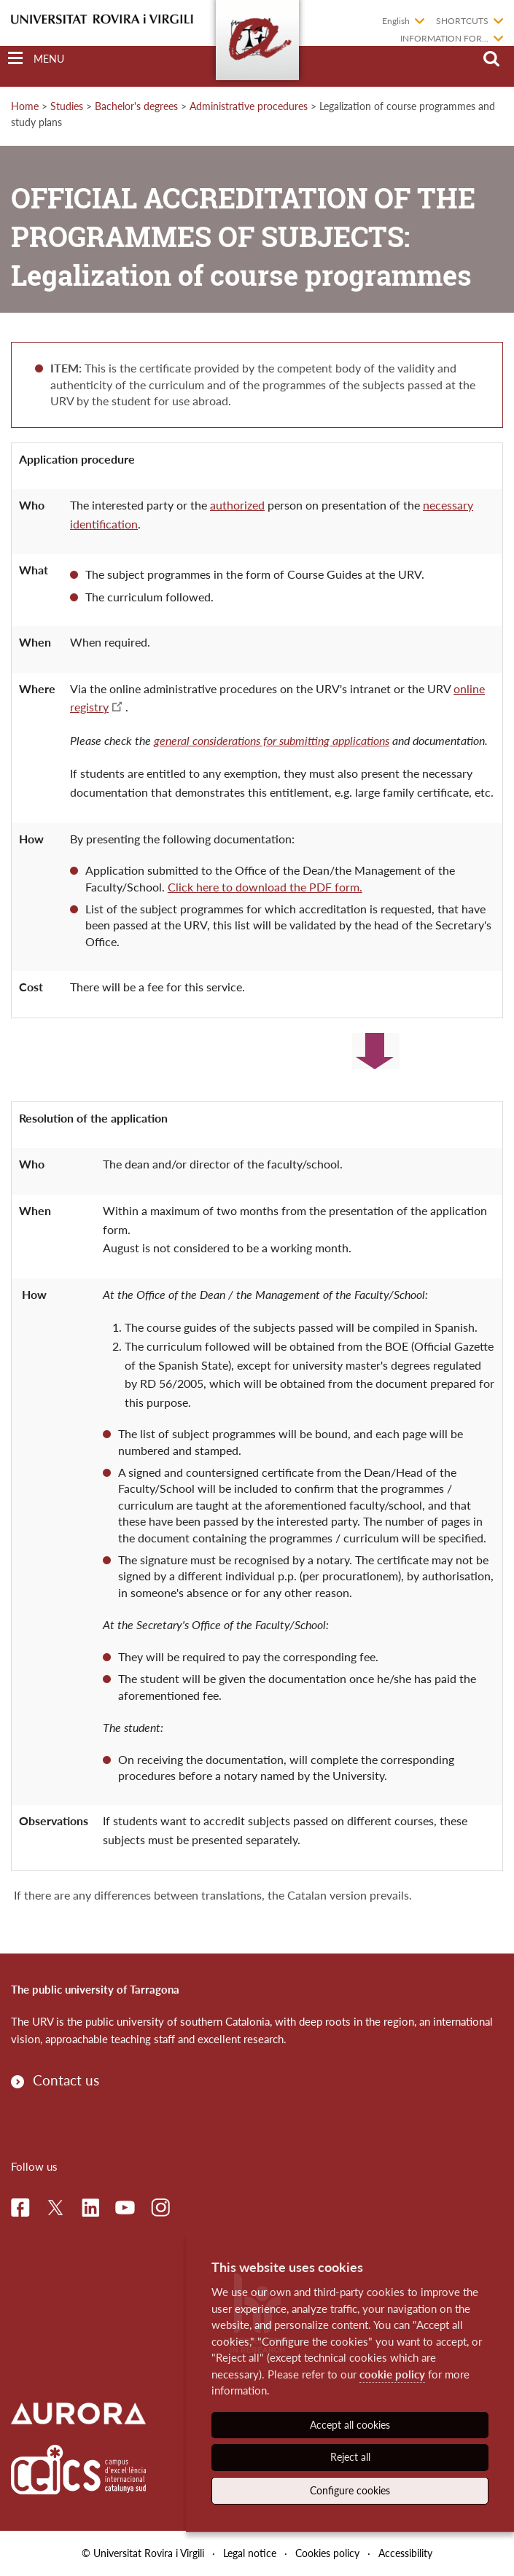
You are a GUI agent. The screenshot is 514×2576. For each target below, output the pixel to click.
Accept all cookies (350, 2425)
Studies (66, 106)
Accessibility (405, 2553)
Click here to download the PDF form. (265, 887)
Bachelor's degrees (136, 106)
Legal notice (249, 2553)
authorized (237, 505)
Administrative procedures (249, 106)
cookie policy (392, 2374)
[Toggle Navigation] (36, 59)
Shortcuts (462, 20)
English (396, 20)
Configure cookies (350, 2490)
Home (25, 106)
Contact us (66, 2080)
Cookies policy (327, 2553)
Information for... (444, 38)
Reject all (350, 2457)
